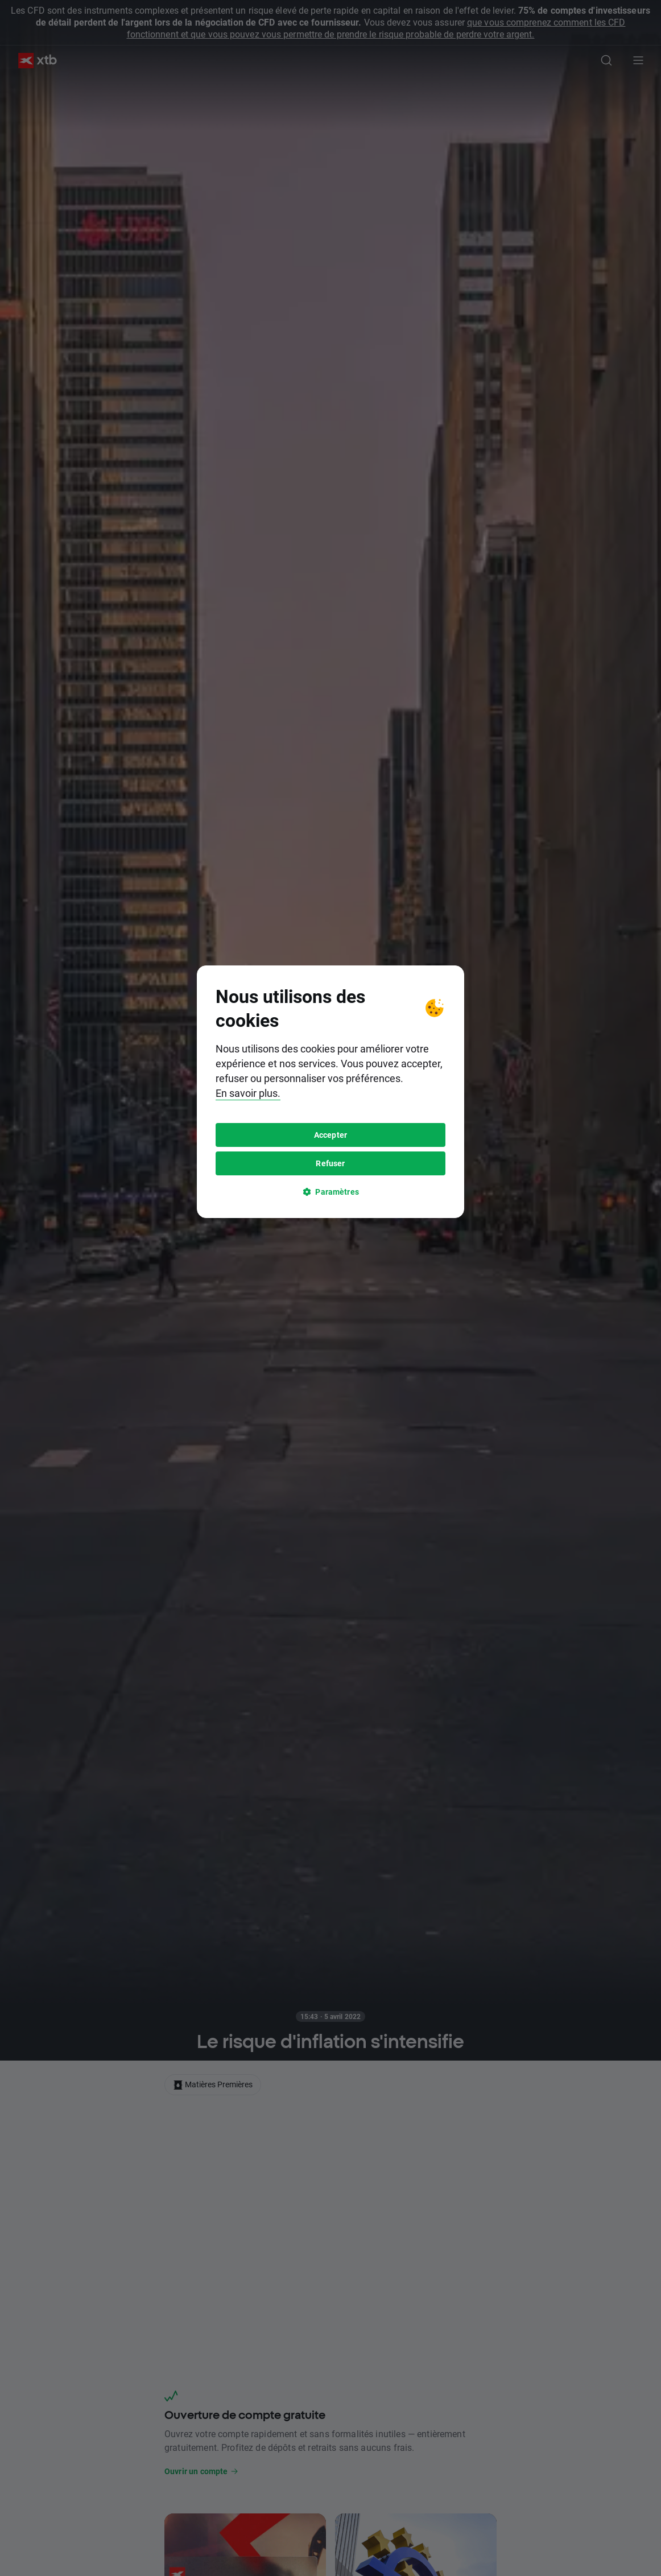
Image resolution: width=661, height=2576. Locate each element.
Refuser (330, 1359)
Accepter (330, 1331)
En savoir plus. (248, 1289)
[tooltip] (330, 1288)
